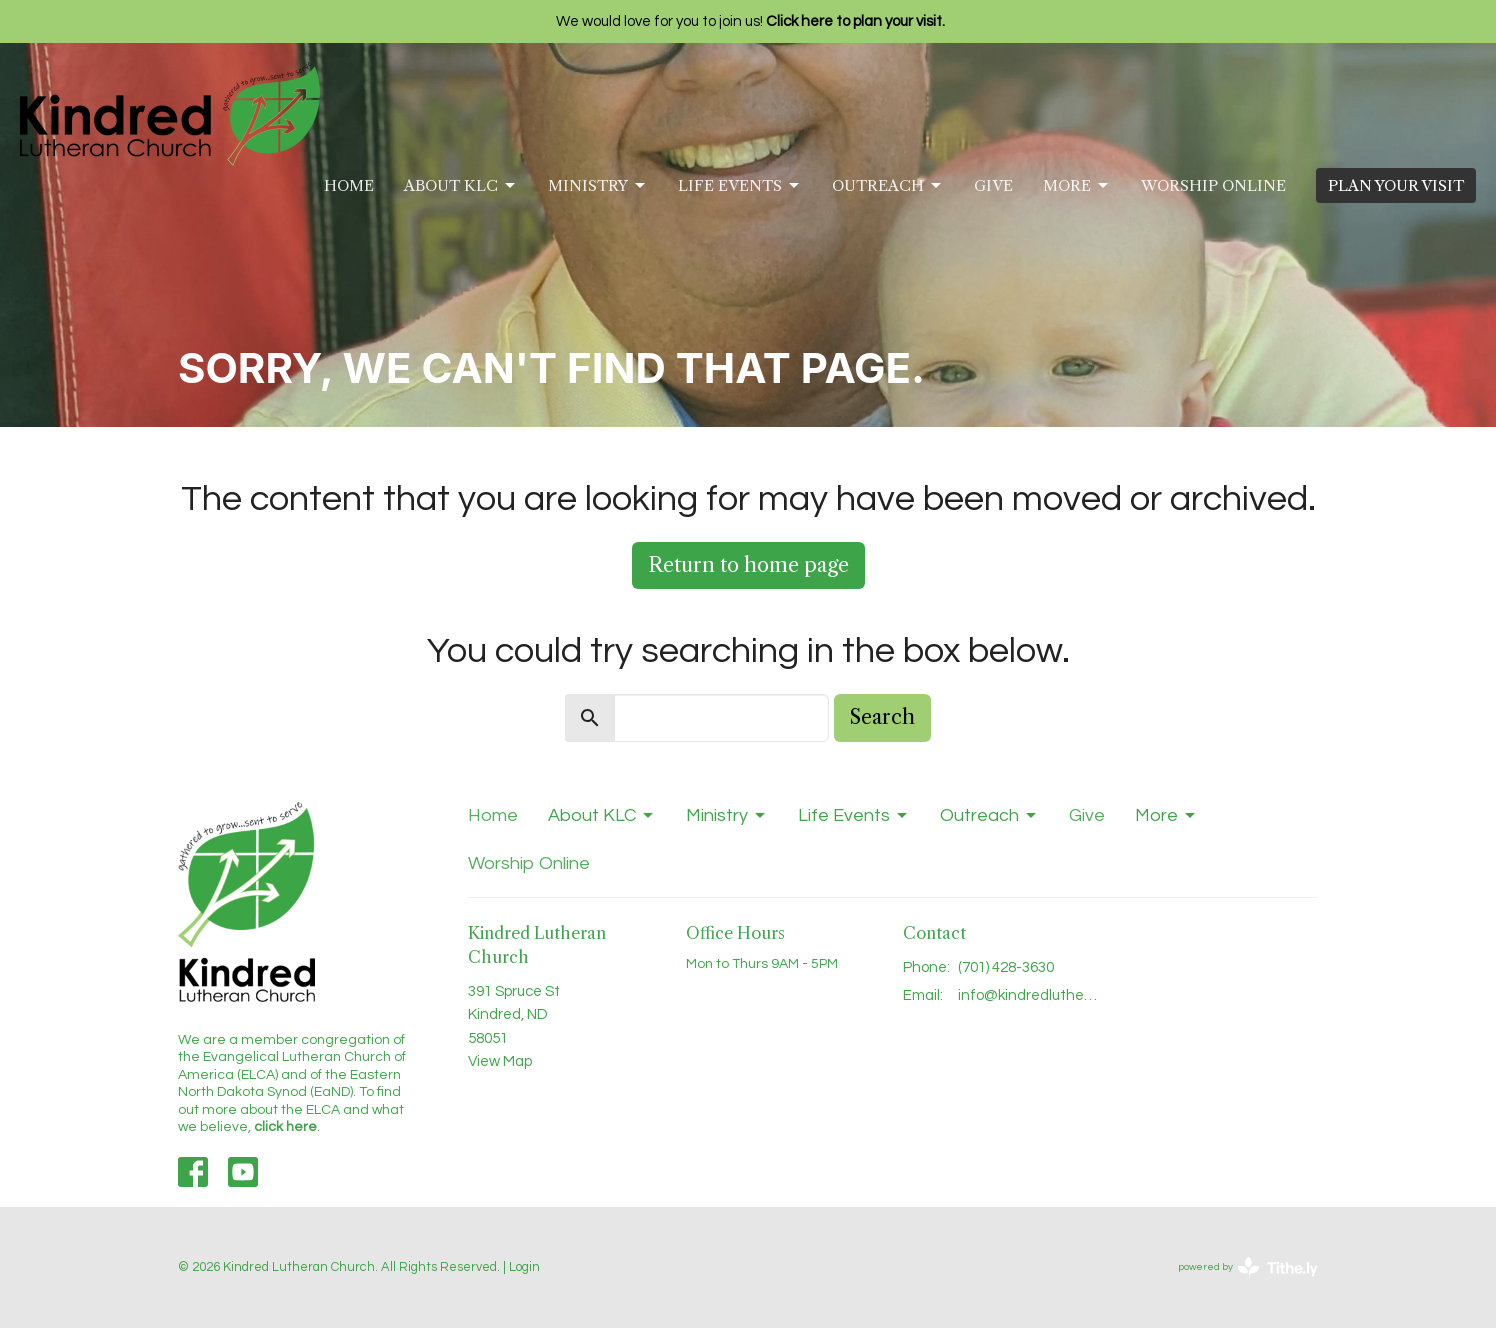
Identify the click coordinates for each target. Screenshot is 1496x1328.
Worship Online (1213, 185)
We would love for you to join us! (750, 21)
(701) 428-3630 (1006, 967)
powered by (1248, 1267)
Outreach (888, 186)
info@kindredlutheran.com (1029, 995)
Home (349, 185)
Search (882, 717)
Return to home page (748, 565)
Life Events (740, 186)
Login (524, 1267)
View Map (500, 1061)
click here (285, 1127)
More (1077, 186)
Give (993, 185)
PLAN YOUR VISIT (1396, 185)
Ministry (598, 186)
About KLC (461, 186)
